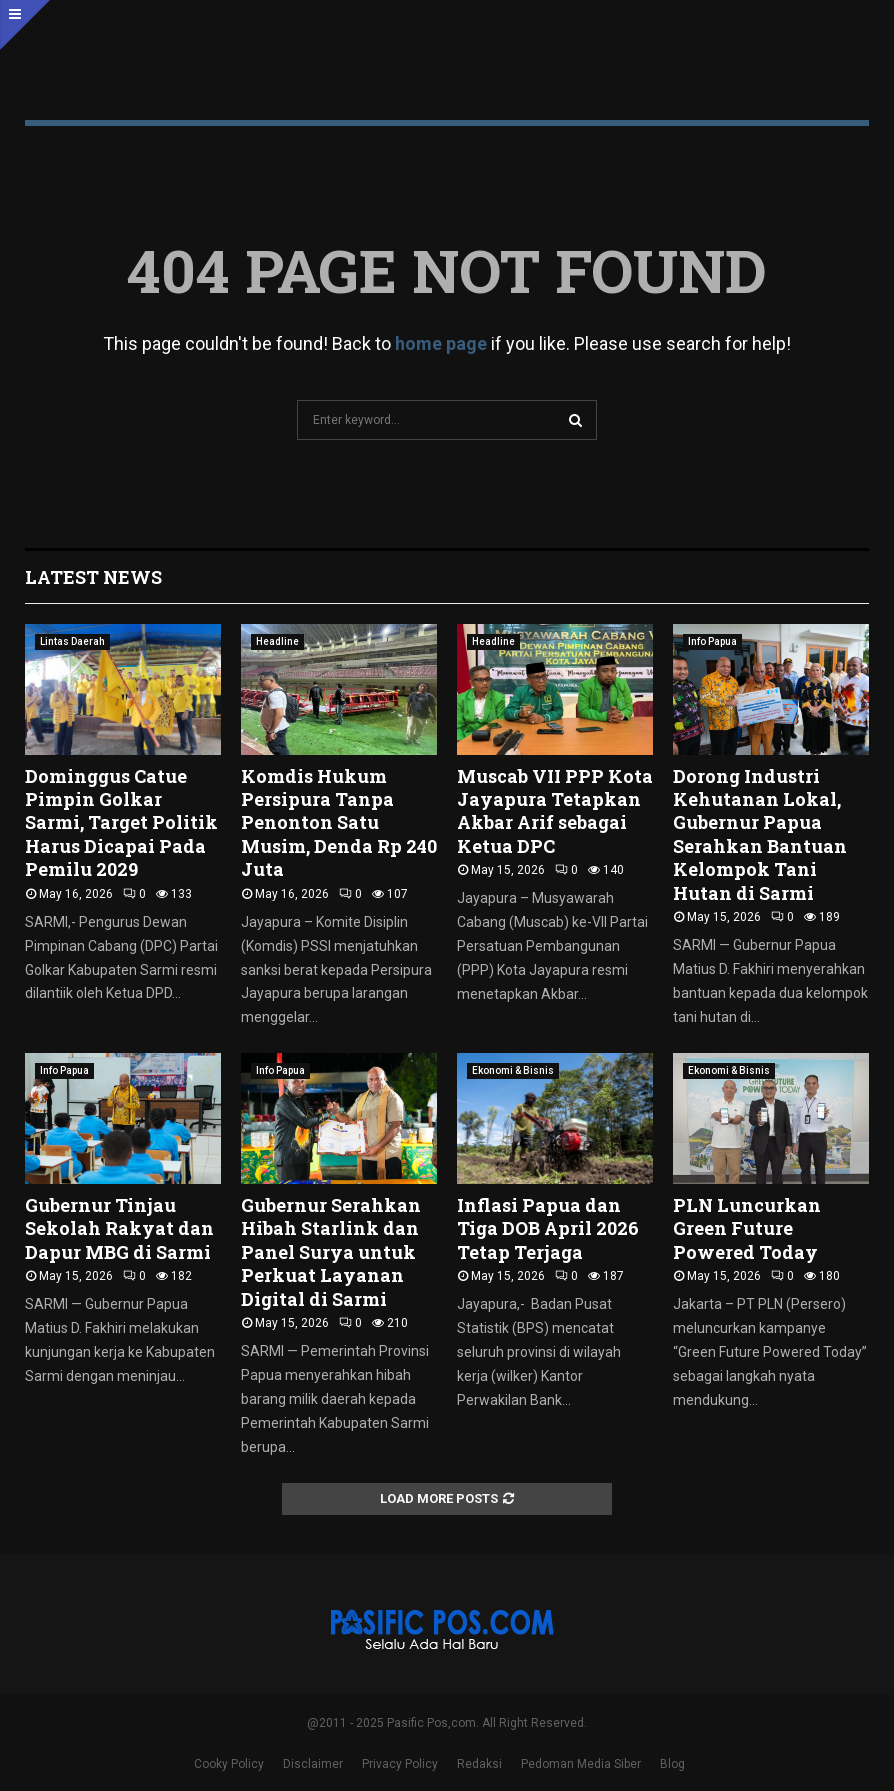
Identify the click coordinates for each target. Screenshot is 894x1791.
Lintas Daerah (72, 641)
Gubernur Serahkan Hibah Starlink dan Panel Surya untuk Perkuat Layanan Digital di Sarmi (331, 1252)
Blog (672, 1764)
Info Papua (712, 641)
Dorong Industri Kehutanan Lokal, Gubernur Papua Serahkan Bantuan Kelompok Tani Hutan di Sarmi (760, 834)
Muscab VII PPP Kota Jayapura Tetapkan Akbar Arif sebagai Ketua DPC (555, 811)
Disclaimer (313, 1764)
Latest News (93, 577)
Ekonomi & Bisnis (513, 1070)
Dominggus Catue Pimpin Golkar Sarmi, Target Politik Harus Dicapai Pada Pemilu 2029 (121, 823)
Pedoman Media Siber (581, 1764)
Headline (277, 641)
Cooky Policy (229, 1764)
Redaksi (479, 1764)
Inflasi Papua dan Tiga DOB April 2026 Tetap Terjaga (548, 1228)
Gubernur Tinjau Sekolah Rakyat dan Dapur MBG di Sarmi (119, 1228)
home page (441, 343)
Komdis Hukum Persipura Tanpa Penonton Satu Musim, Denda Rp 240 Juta (339, 823)
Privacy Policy (400, 1764)
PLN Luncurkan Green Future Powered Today (747, 1228)
